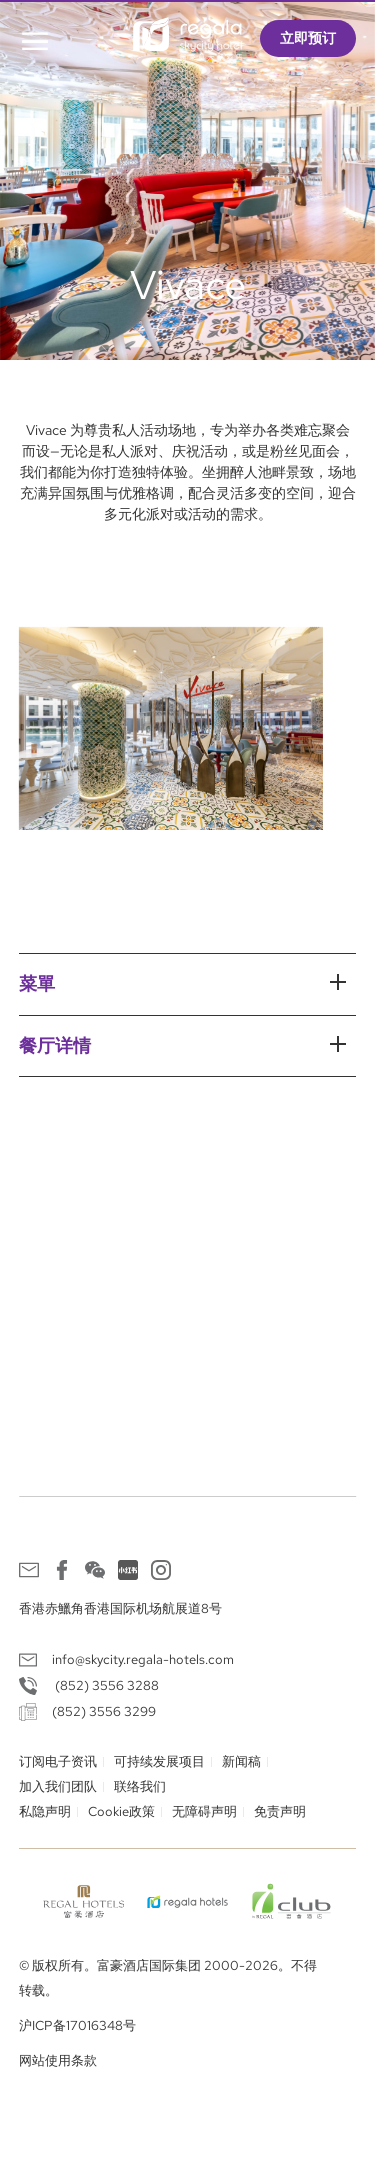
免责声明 (280, 1811)
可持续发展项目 (159, 1761)
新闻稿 (241, 1761)
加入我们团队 (58, 1786)
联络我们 (140, 1786)
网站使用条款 (58, 2060)
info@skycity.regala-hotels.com (143, 1659)
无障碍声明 (204, 1811)
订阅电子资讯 (58, 1761)
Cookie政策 (121, 1811)
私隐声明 (45, 1811)
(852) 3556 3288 (105, 1685)
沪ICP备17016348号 (77, 2025)
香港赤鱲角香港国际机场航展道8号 (120, 1608)
